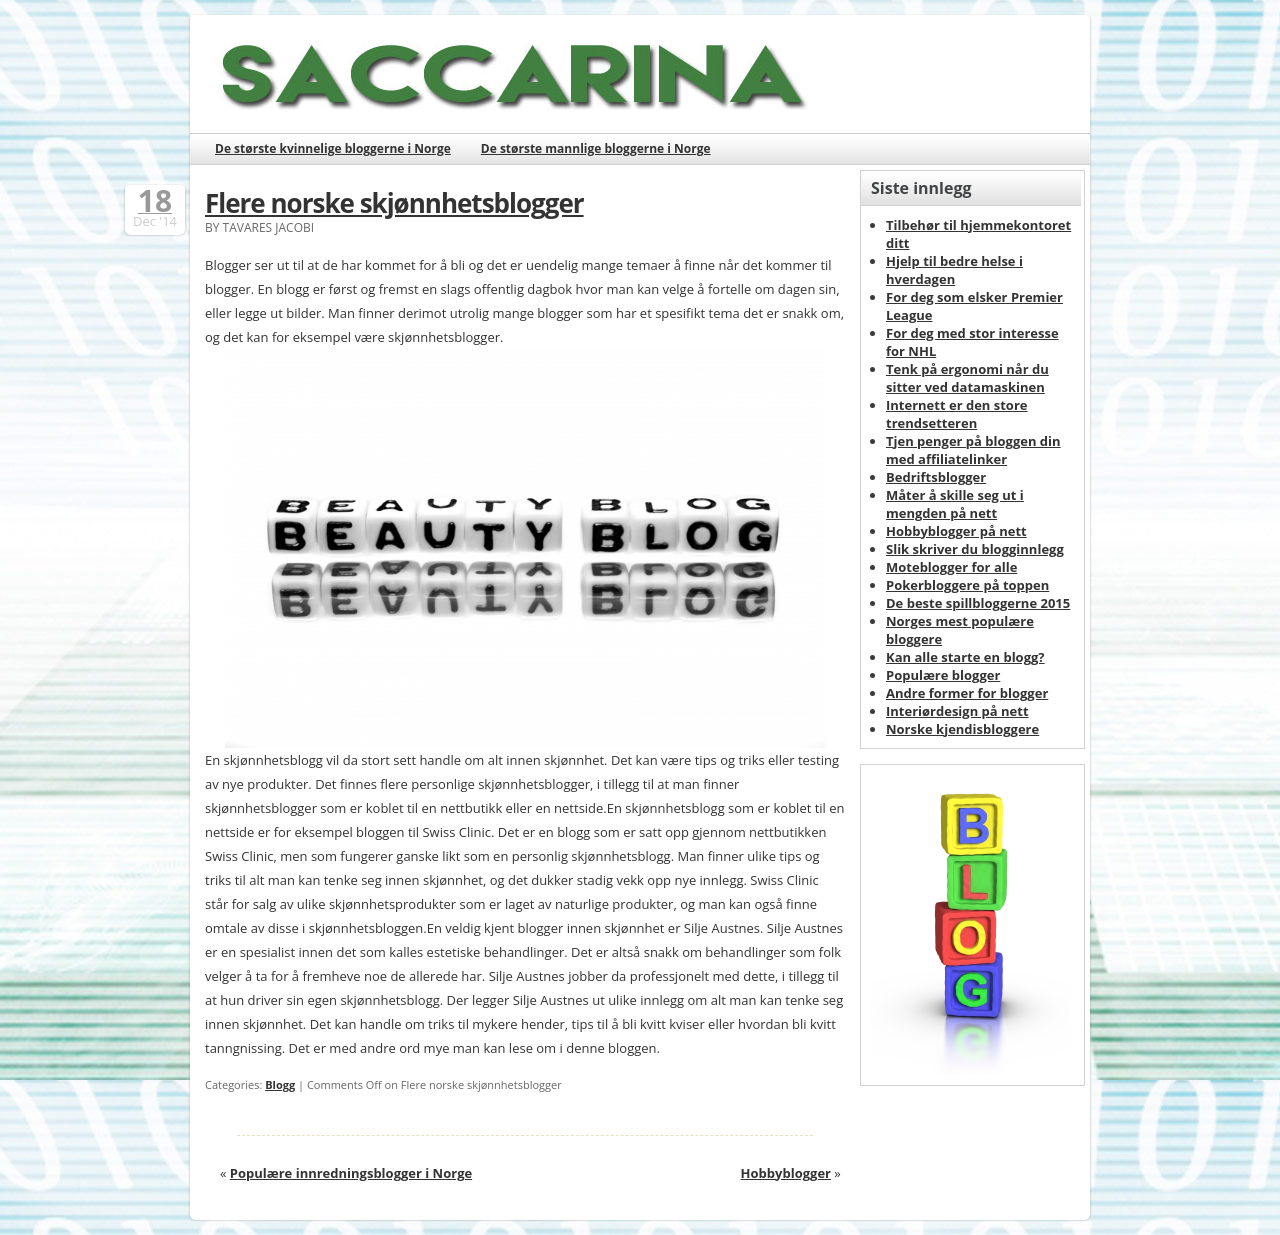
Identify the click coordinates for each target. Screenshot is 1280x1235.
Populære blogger (943, 675)
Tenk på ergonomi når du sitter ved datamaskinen (967, 378)
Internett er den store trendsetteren (957, 414)
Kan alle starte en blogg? (965, 657)
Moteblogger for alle (951, 567)
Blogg (280, 1084)
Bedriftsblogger (936, 477)
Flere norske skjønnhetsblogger (394, 203)
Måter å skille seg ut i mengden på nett (955, 504)
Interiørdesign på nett (957, 711)
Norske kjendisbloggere (962, 729)
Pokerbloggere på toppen (967, 585)
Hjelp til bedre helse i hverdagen (954, 270)
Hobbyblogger (786, 1173)
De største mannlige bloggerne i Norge (596, 148)
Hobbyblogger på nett (956, 531)
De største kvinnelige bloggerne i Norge (333, 148)
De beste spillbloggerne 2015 (978, 603)
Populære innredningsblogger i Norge (351, 1173)
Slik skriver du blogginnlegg (975, 549)
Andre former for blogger (967, 693)
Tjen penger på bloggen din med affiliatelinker (973, 450)
